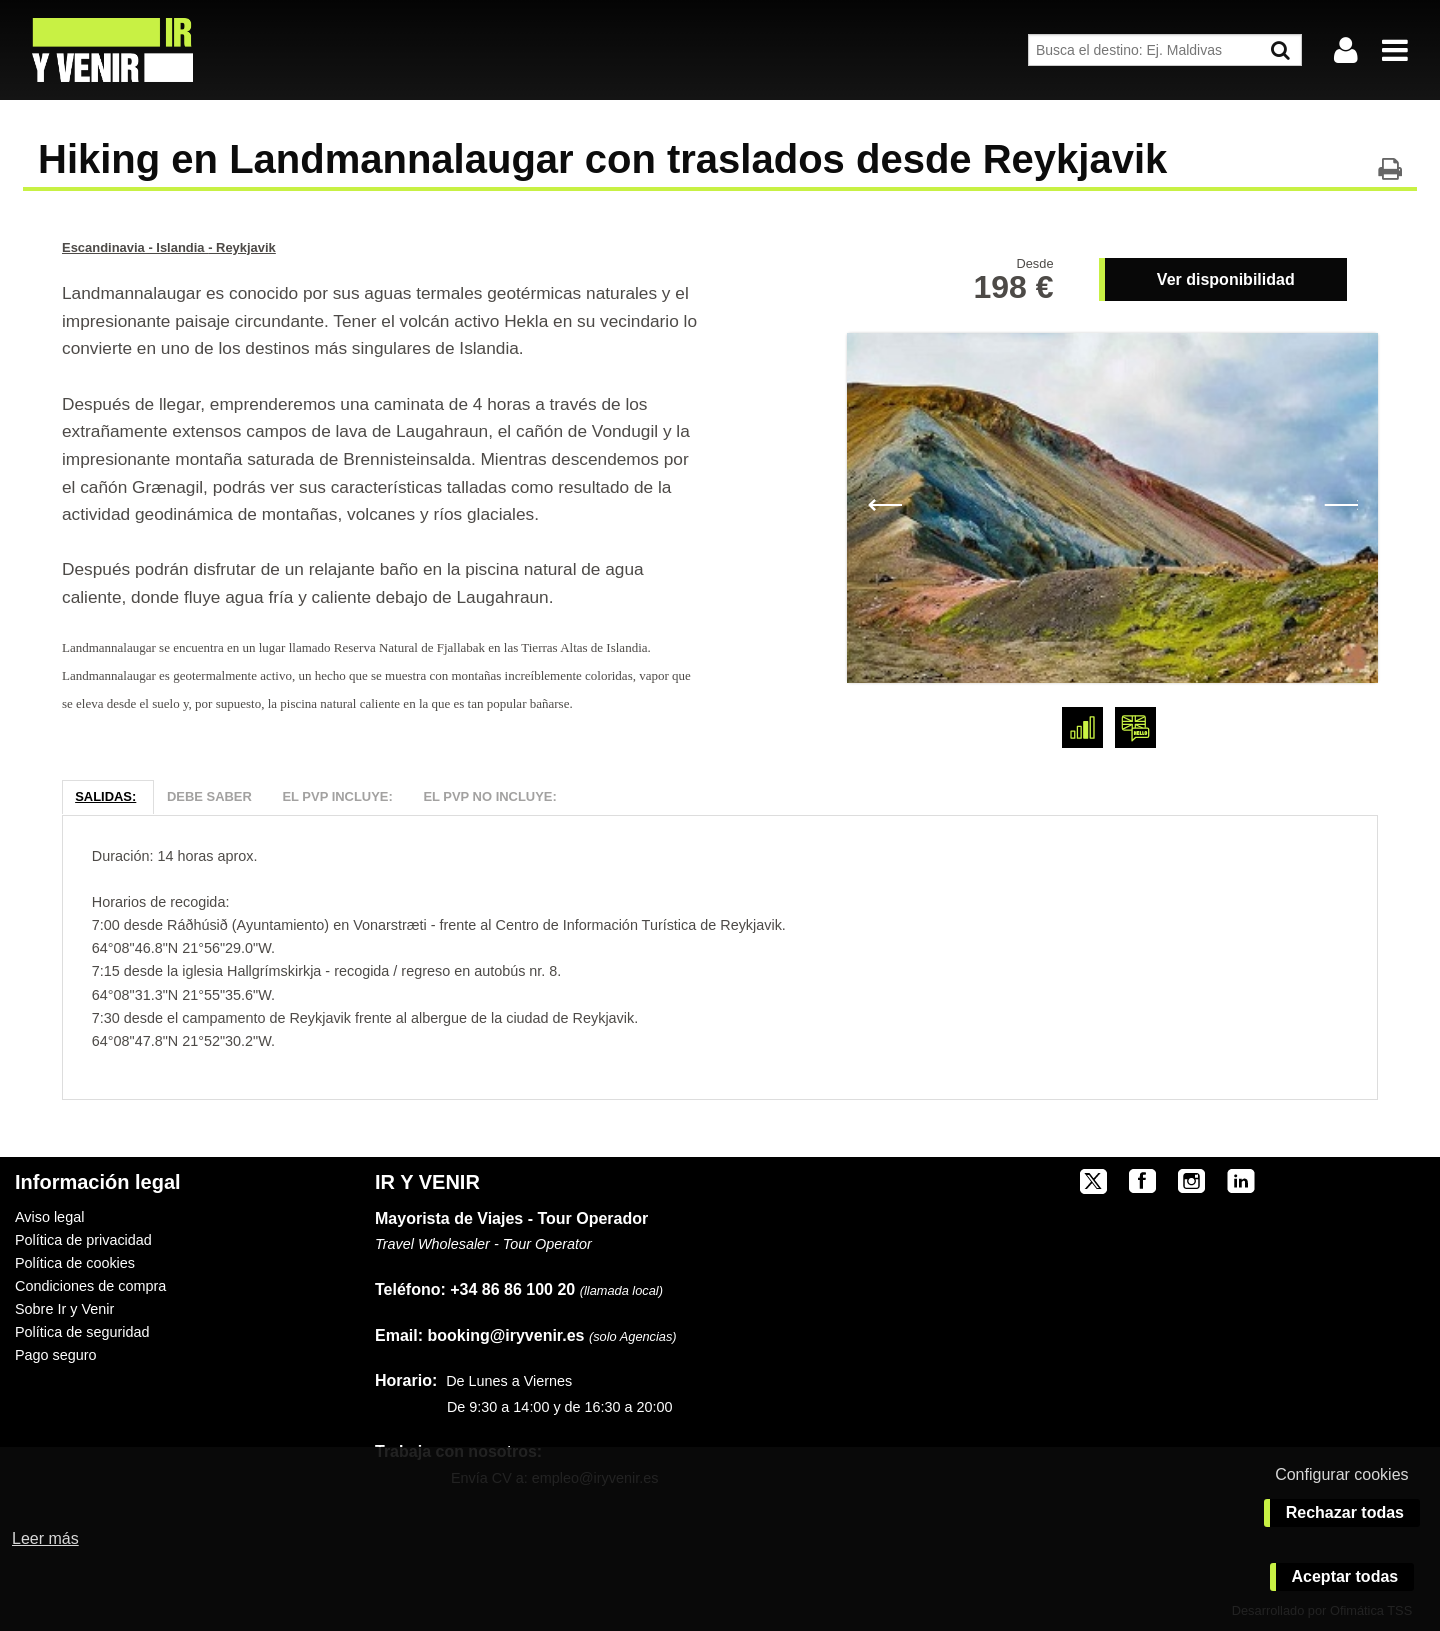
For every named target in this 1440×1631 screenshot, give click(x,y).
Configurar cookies (1341, 1474)
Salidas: (105, 796)
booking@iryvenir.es (479, 1335)
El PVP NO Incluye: (489, 796)
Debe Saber (209, 796)
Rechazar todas (1345, 1512)
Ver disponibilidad (1226, 279)
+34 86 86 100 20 (512, 1289)
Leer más (45, 1538)
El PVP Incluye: (337, 796)
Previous (884, 503)
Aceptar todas (1345, 1576)
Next (1340, 503)
